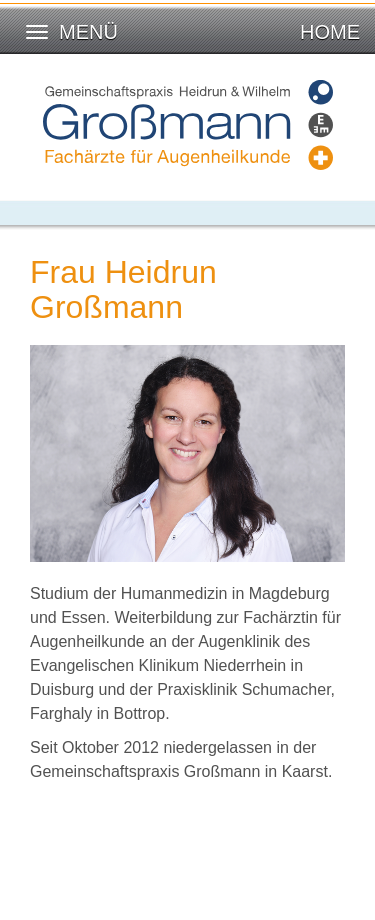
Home (330, 32)
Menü (88, 32)
